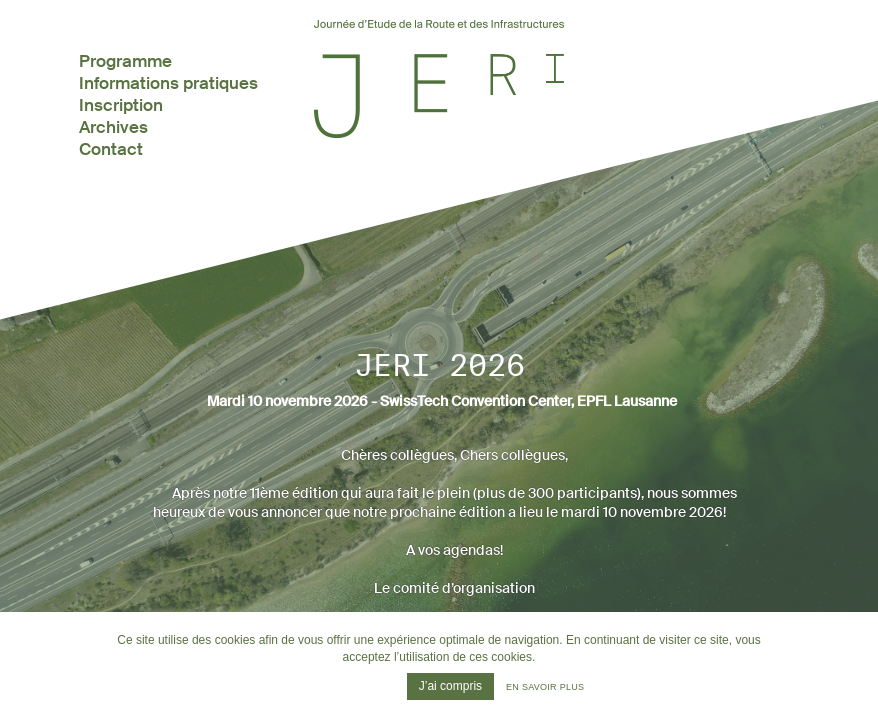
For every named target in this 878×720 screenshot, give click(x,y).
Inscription (121, 105)
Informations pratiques (168, 83)
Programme (125, 61)
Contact (111, 149)
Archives (113, 127)
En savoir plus (545, 687)
